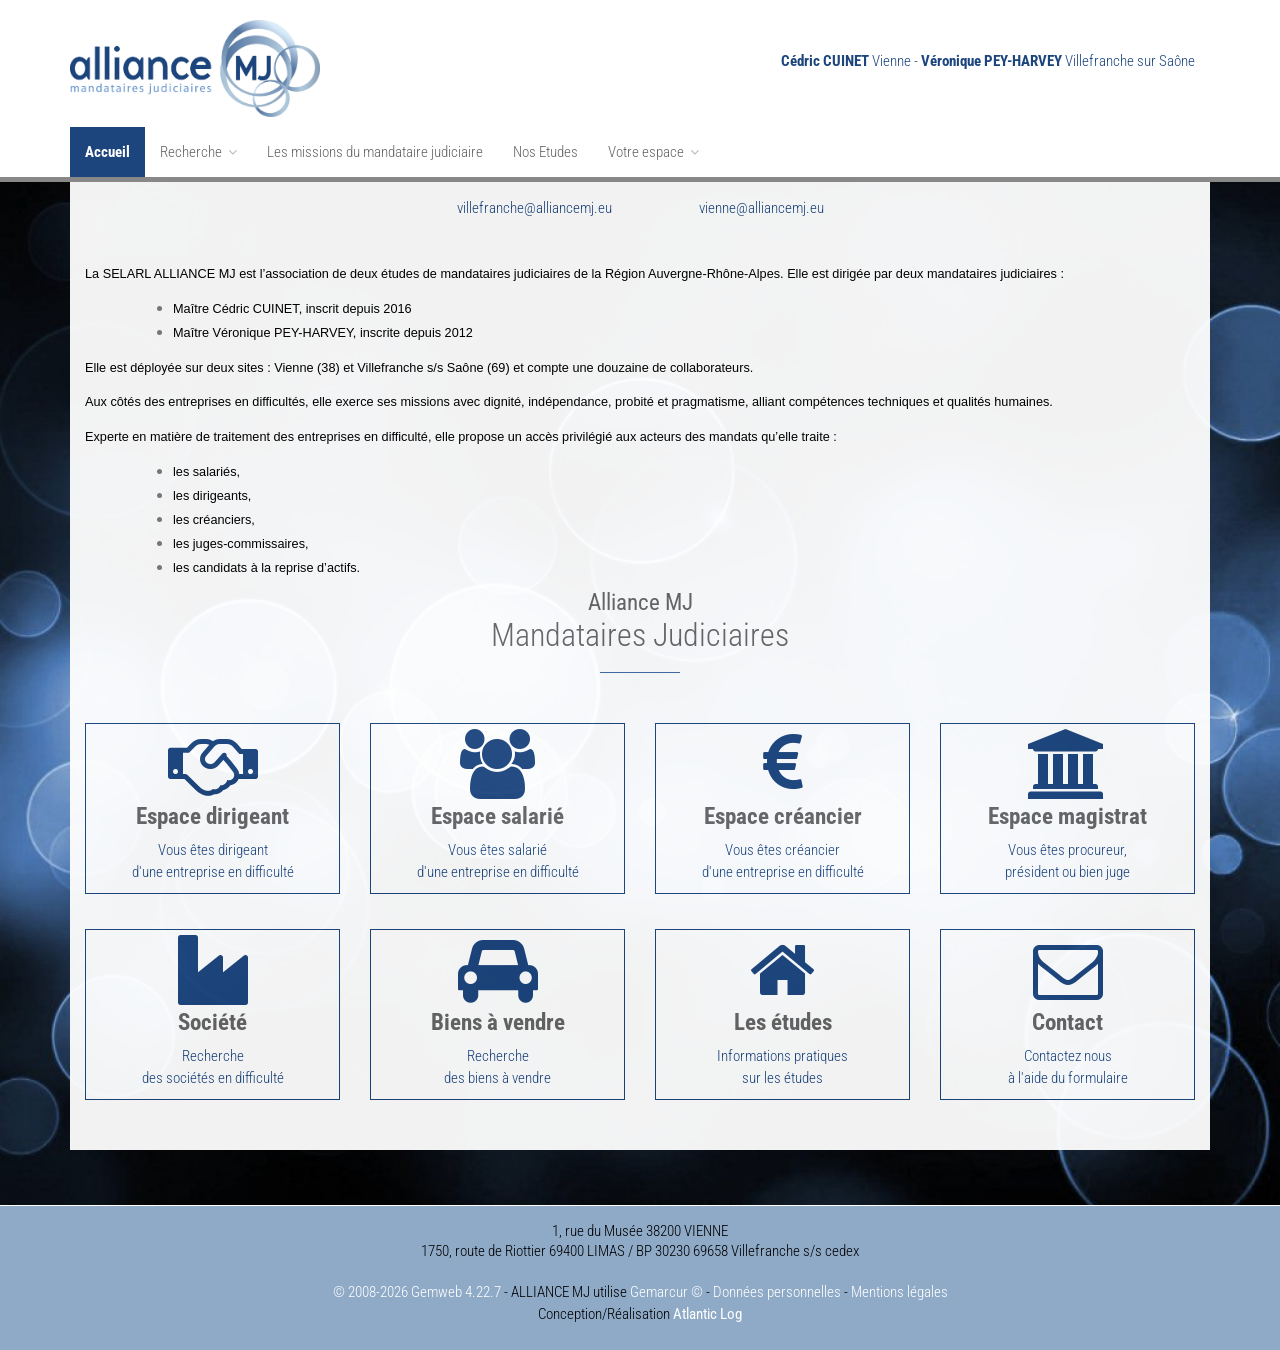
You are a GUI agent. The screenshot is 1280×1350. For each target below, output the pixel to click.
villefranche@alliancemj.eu (534, 208)
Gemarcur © (666, 1292)
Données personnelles (777, 1292)
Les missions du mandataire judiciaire (375, 152)
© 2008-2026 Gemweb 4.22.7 (417, 1292)
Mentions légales (899, 1292)
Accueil (107, 152)
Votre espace (653, 152)
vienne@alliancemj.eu (761, 208)
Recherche (198, 152)
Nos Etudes (545, 152)
